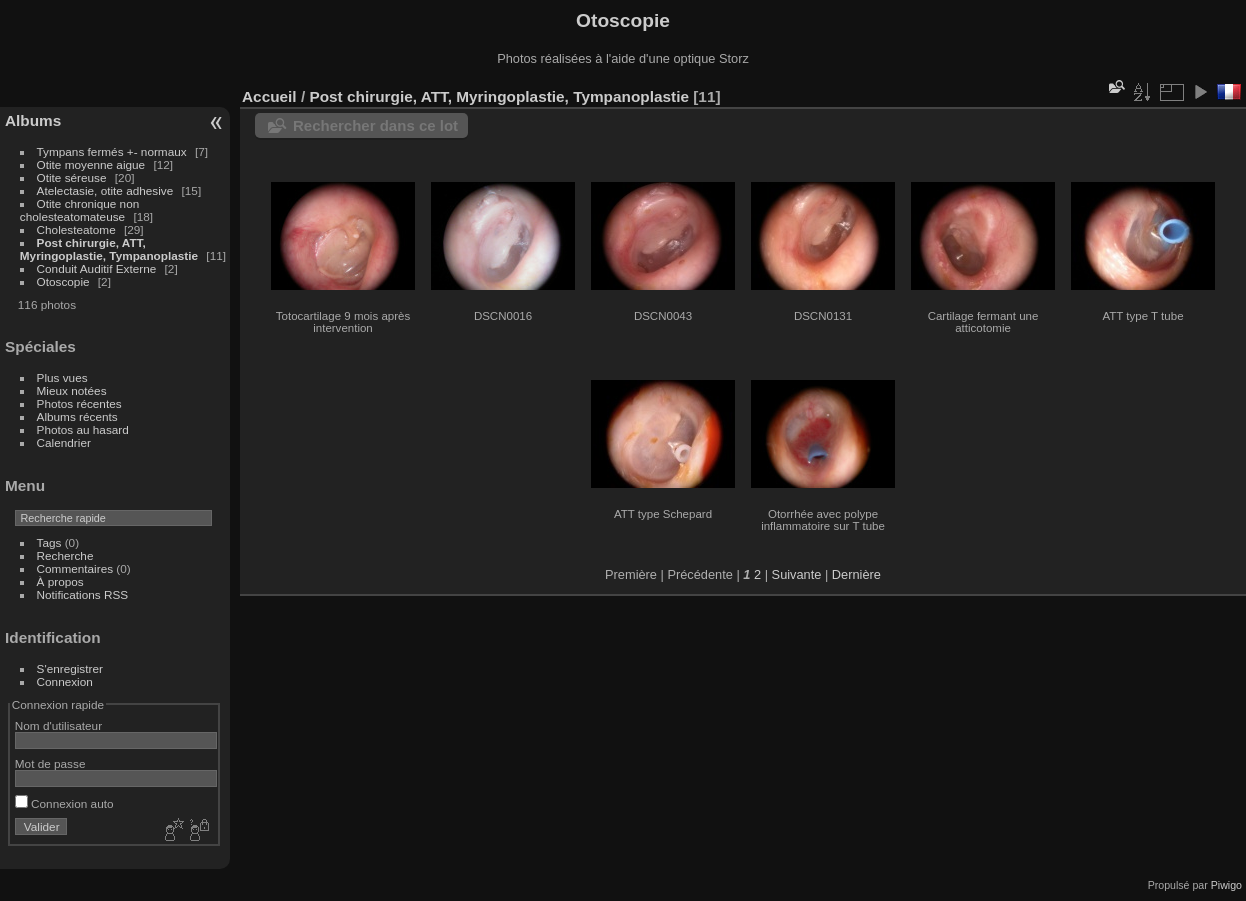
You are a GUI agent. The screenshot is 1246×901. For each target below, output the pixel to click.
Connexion (65, 681)
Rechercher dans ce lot (375, 125)
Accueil (269, 96)
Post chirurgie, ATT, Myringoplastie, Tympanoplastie (109, 249)
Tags (49, 542)
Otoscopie (63, 281)
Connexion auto (64, 803)
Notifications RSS (83, 594)
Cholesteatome (76, 229)
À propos (60, 581)
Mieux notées (72, 390)
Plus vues (62, 377)
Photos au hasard (83, 429)
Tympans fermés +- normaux (112, 151)
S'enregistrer (70, 668)
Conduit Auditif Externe (97, 268)
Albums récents (77, 416)
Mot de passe (50, 763)
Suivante (797, 574)
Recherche (65, 555)
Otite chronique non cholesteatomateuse (79, 210)
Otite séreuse (72, 177)
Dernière (856, 574)
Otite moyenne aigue (91, 164)
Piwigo (1226, 885)
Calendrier (64, 442)
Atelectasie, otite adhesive (105, 190)
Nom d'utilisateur (58, 725)
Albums (33, 120)
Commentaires (75, 568)
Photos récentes (79, 403)
